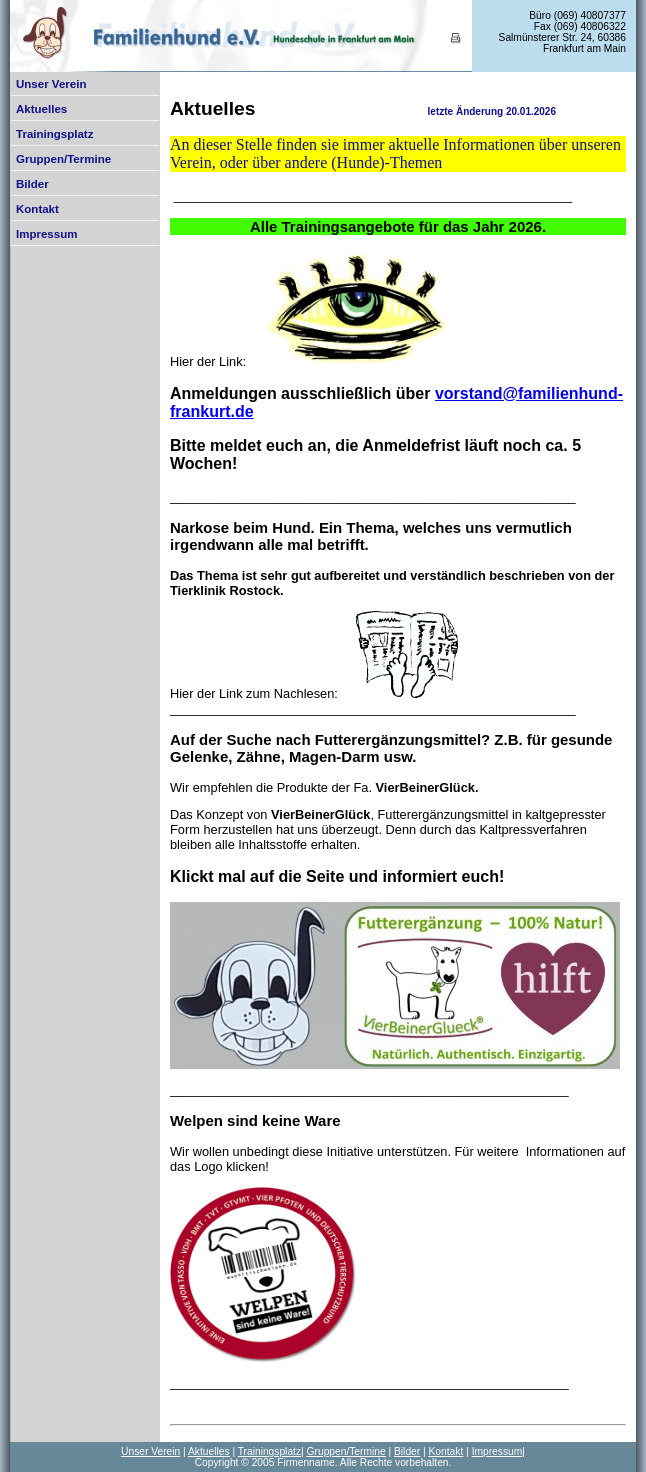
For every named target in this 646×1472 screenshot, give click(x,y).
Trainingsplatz (54, 134)
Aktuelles (41, 109)
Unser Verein (51, 84)
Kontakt (37, 209)
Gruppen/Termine (63, 159)
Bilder (32, 184)
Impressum (46, 234)
